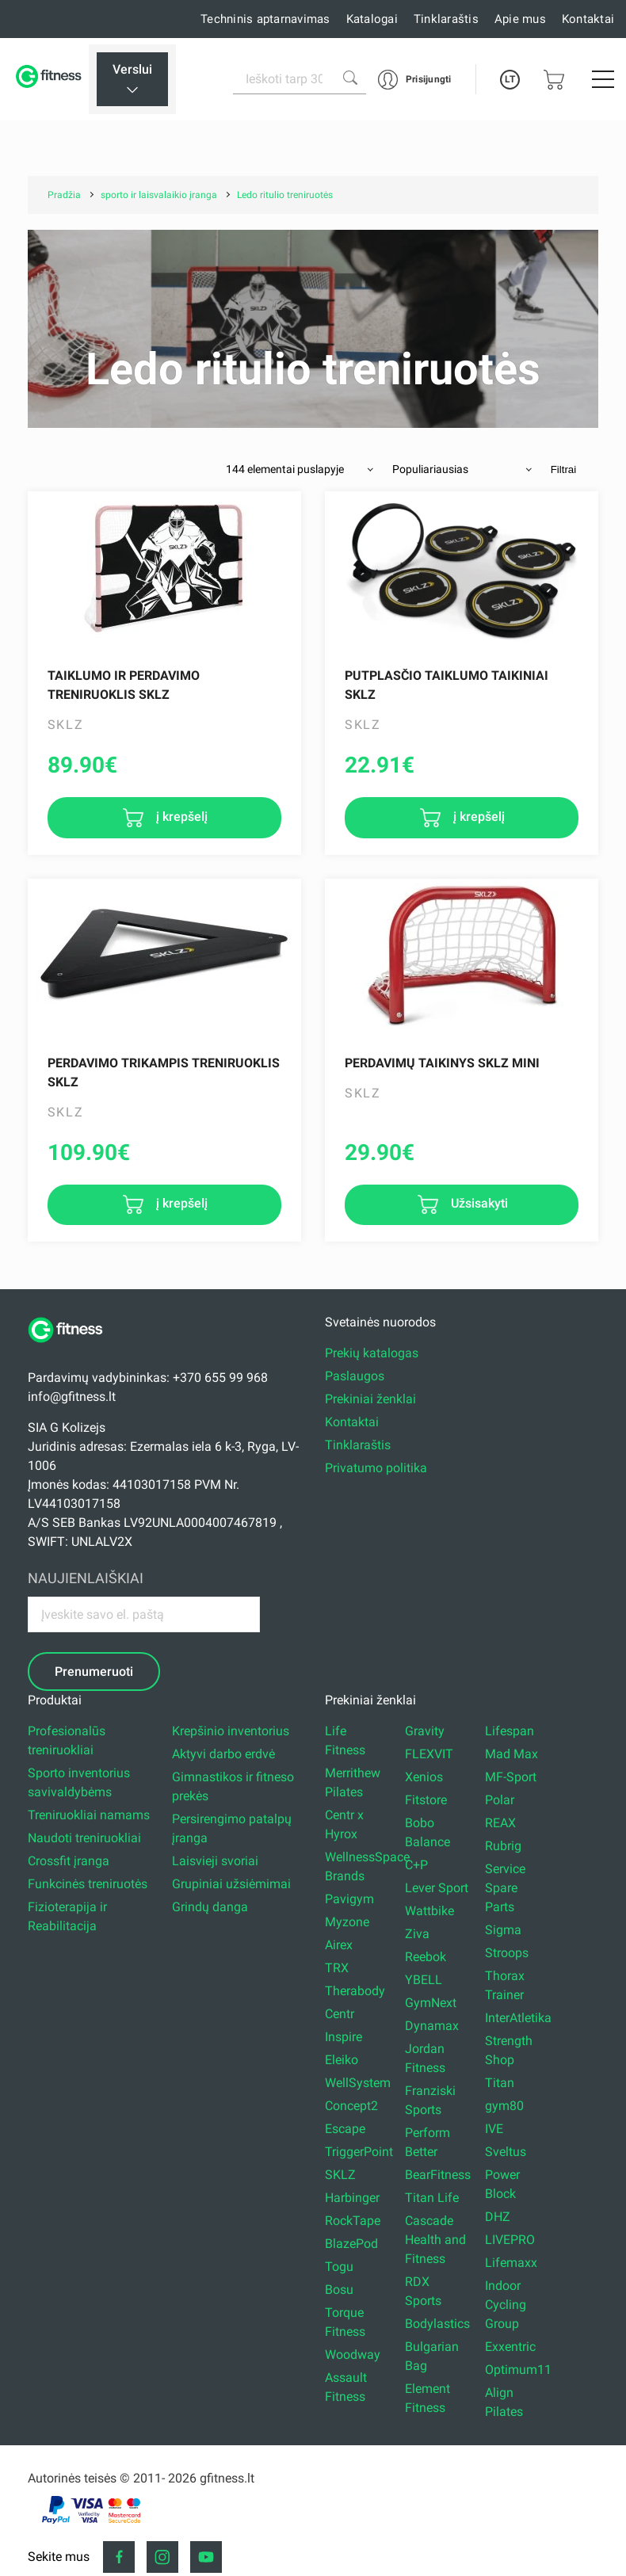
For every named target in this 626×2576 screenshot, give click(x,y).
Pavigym (349, 1898)
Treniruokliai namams (89, 1814)
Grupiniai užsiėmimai (231, 1883)
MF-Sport (510, 1776)
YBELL (423, 1979)
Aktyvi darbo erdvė (223, 1753)
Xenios (424, 1776)
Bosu (339, 2289)
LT (510, 79)
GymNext (430, 2002)
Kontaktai (588, 19)
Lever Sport (436, 1887)
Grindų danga (210, 1906)
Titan (499, 2082)
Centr (339, 2013)
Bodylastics (437, 2323)
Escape (345, 2128)
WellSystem (358, 2082)
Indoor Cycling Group (505, 2304)
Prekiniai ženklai (370, 1398)
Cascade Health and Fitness (435, 2239)
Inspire (343, 2036)
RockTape (352, 2220)
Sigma (503, 1929)
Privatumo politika (376, 1467)
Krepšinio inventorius (230, 1730)
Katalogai (372, 19)
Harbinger (352, 2197)
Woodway (352, 2354)
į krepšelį (180, 816)
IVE (494, 2128)
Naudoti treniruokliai (84, 1837)
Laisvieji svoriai (215, 1860)
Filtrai (564, 469)
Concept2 (351, 2105)
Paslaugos (354, 1375)
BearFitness (438, 2174)
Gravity (425, 1730)
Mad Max (511, 1753)
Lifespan (509, 1730)
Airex (339, 1944)
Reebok (425, 1956)
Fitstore (426, 1799)
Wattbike (429, 1910)
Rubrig (503, 1845)
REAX (500, 1822)
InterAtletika (518, 2017)
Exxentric (510, 2346)
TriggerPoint (359, 2151)
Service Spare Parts (505, 1887)
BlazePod (351, 2243)
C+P (416, 1864)
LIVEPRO (510, 2239)
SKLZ (340, 2174)
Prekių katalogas (371, 1353)
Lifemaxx (511, 2262)
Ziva (417, 1933)
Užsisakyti (478, 1204)
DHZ (497, 2216)
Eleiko (341, 2059)
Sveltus (505, 2151)
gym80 (504, 2105)
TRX (337, 1967)
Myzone (347, 1921)
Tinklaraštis (446, 19)
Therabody (355, 1990)
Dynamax (432, 2025)
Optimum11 (518, 2369)
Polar (499, 1799)
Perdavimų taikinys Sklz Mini (442, 1062)
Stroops (507, 1952)
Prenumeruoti (94, 1671)
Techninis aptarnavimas (265, 19)
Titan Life (432, 2197)
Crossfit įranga (68, 1860)
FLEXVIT (429, 1753)
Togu (339, 2266)
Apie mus (520, 19)
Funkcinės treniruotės (87, 1883)
